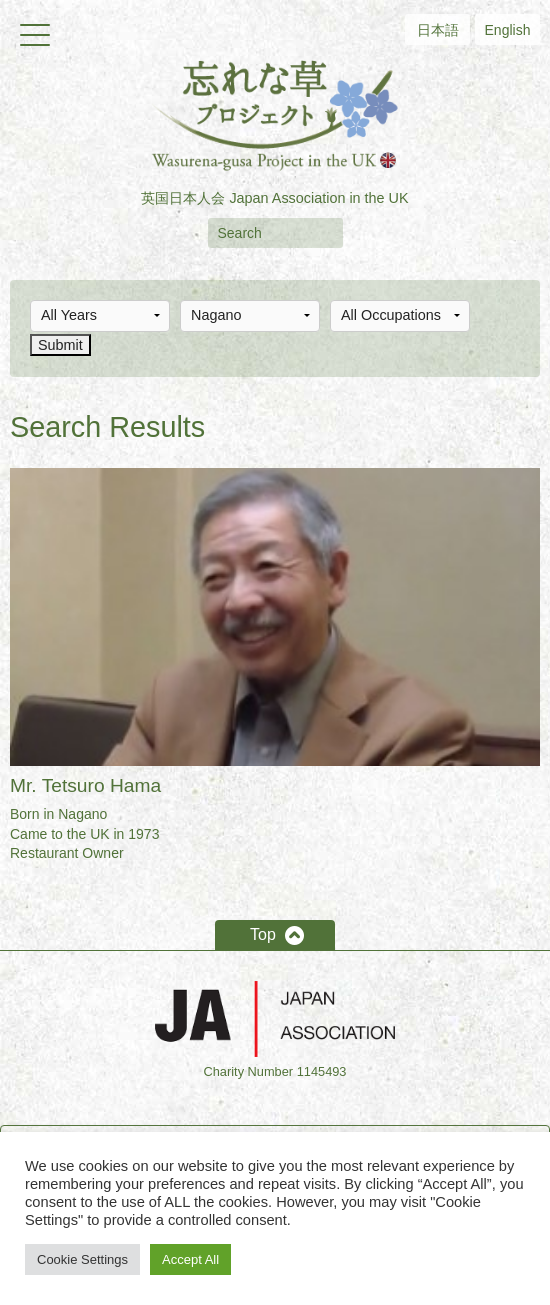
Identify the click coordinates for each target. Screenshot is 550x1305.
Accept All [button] (190, 1259)
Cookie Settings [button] (82, 1259)
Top (263, 934)
